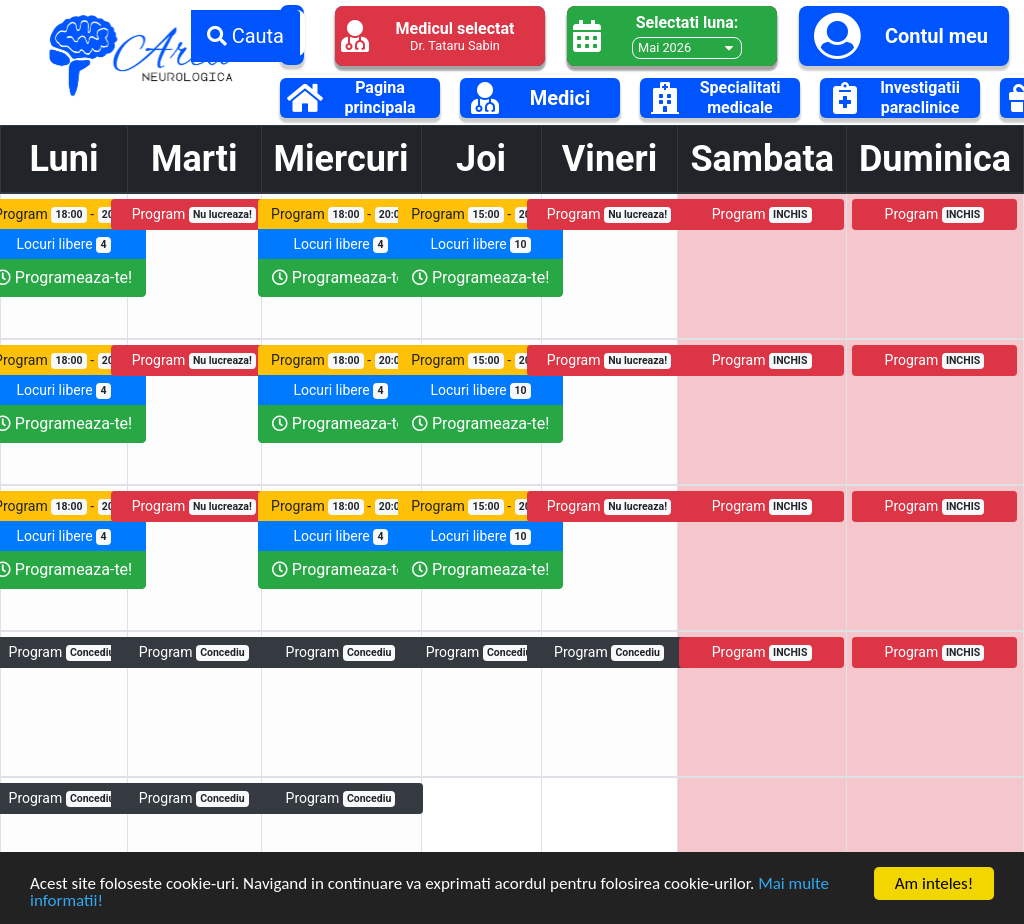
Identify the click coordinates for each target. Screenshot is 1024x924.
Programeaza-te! (340, 277)
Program (194, 214)
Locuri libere (340, 244)
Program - (340, 214)
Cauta (245, 36)
